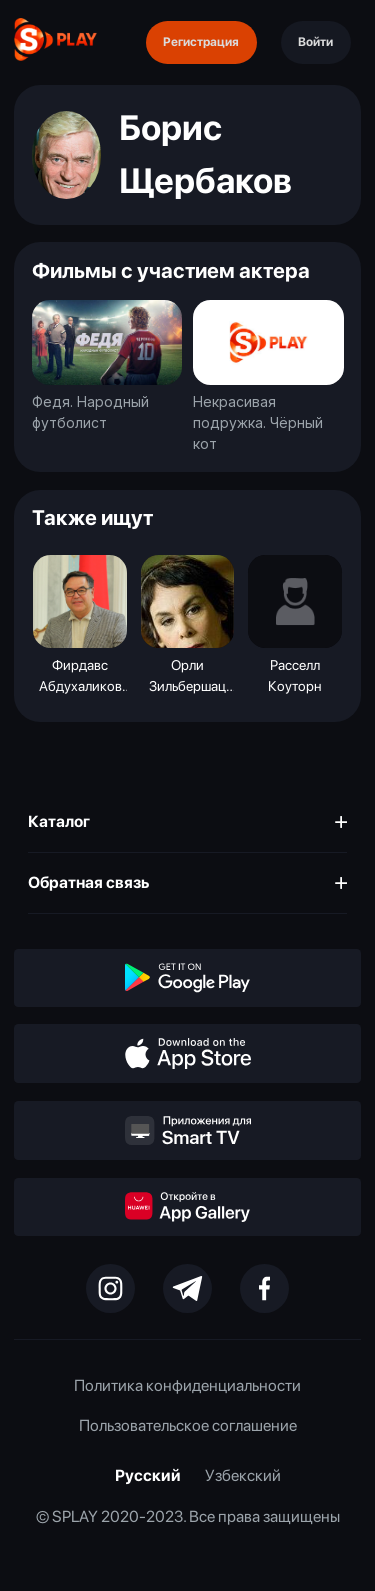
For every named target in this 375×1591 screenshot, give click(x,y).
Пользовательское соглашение (188, 1425)
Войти (315, 41)
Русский (148, 1475)
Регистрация (201, 41)
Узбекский (243, 1475)
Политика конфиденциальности (187, 1385)
